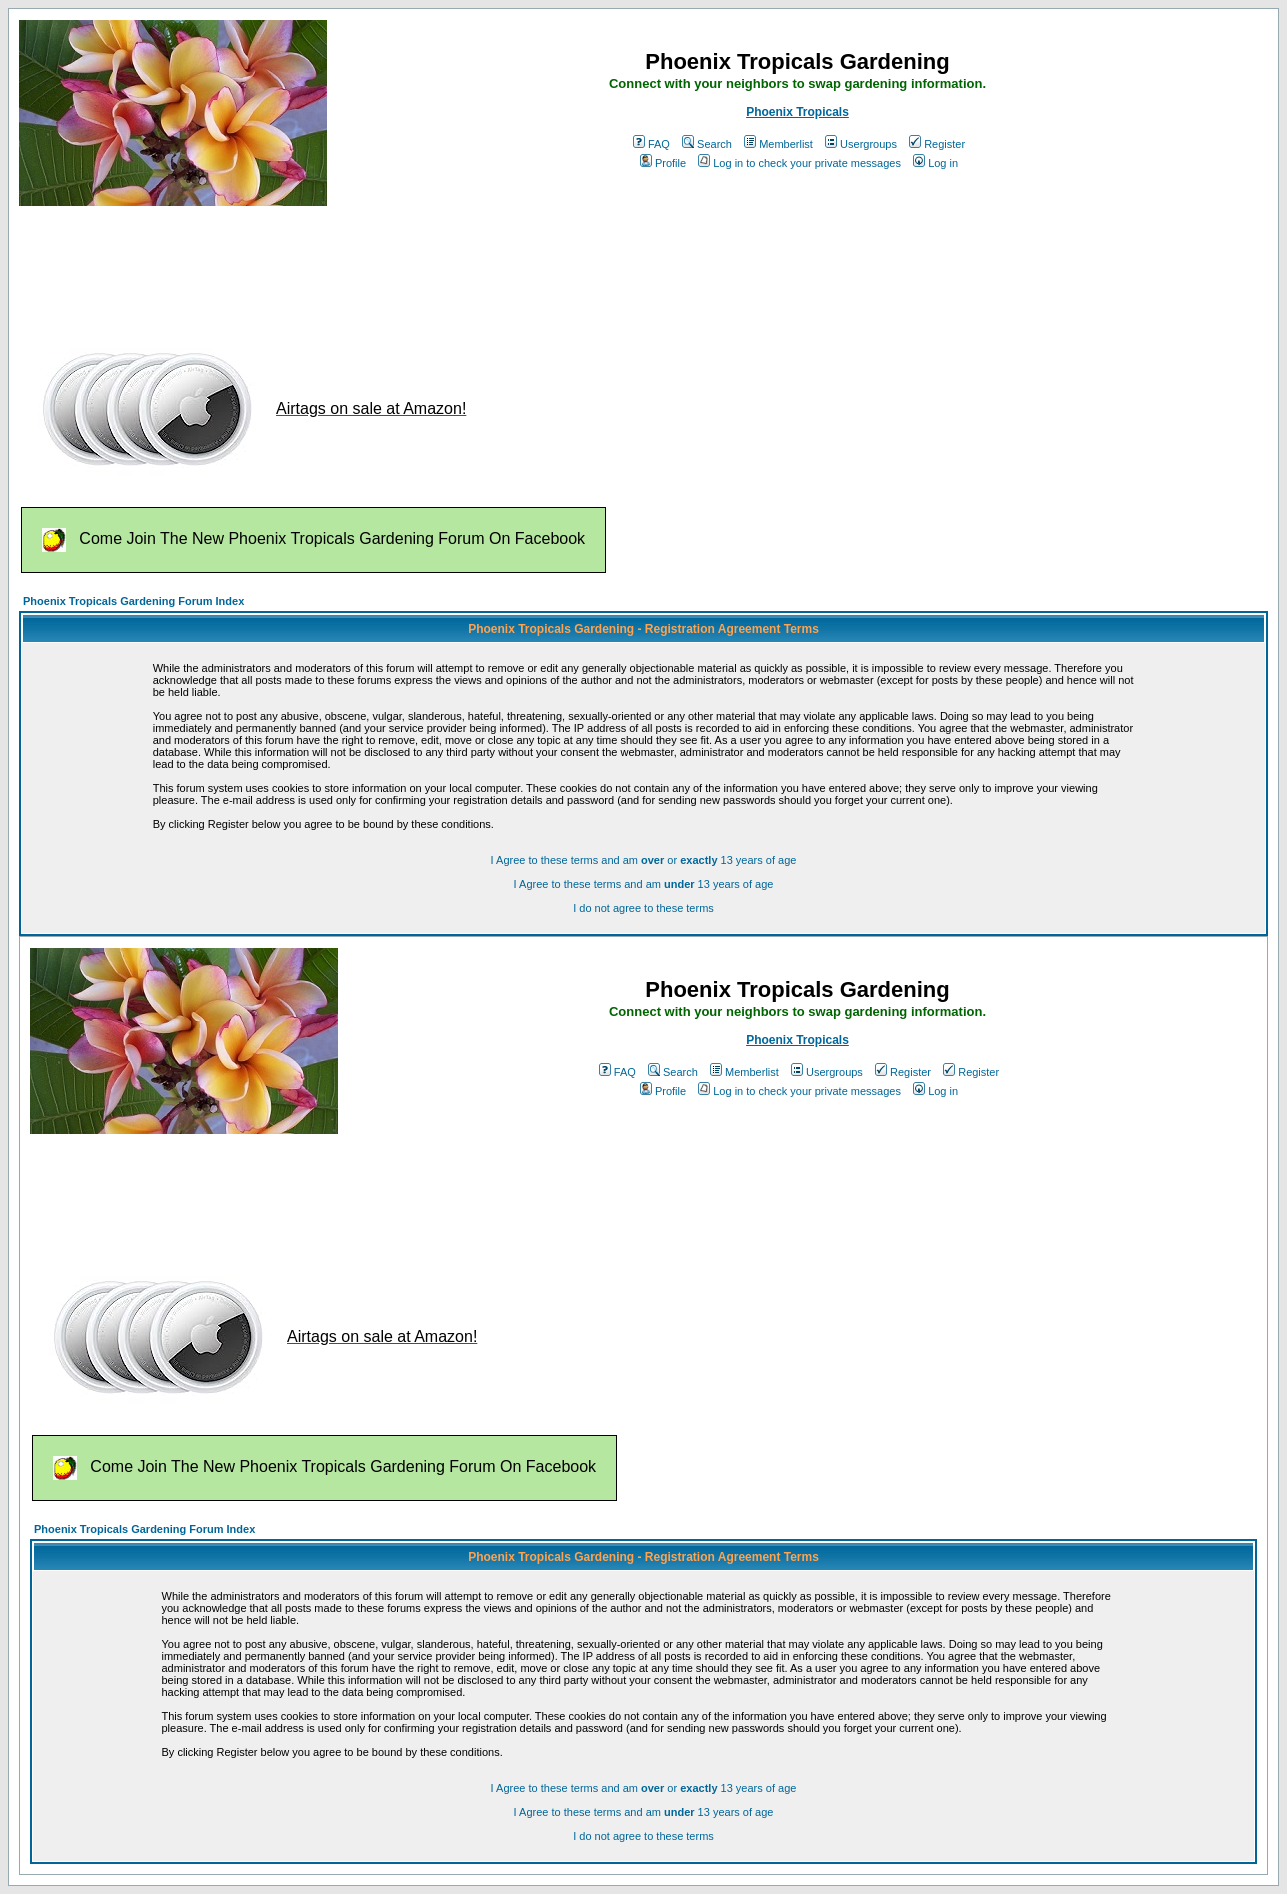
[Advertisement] (383, 268)
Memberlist (778, 144)
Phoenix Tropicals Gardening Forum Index (133, 601)
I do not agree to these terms (643, 908)
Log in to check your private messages (799, 163)
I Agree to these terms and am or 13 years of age (644, 860)
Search (707, 144)
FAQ (651, 144)
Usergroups (861, 144)
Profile (663, 163)
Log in (935, 163)
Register (937, 144)
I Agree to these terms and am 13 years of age (644, 884)
